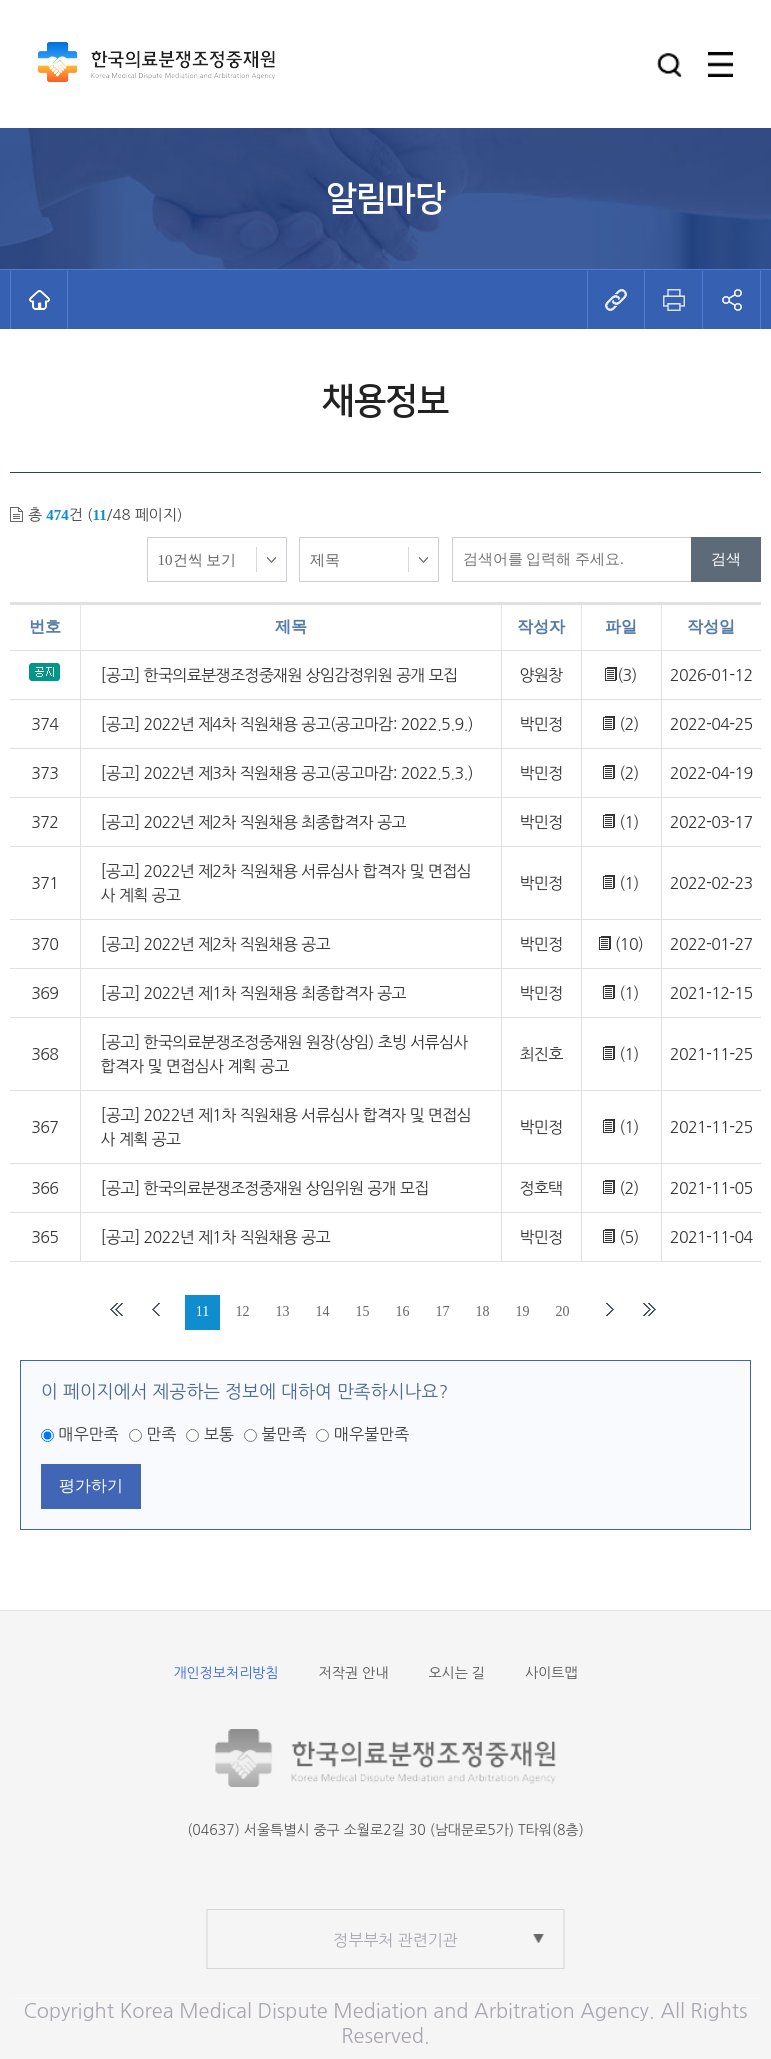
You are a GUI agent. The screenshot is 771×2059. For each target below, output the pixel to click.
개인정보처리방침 (225, 1673)
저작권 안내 (354, 1673)
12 (243, 1311)
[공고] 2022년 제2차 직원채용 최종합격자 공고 (253, 822)
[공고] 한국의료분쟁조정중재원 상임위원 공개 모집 (265, 1188)
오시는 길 (456, 1673)
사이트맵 (551, 1673)
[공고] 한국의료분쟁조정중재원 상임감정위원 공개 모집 (279, 675)
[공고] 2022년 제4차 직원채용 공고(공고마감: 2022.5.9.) (287, 724)
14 (323, 1311)
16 (403, 1311)
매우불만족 (371, 1434)
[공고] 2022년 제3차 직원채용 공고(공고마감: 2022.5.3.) (287, 773)
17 (443, 1311)
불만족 (283, 1434)
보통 (219, 1434)
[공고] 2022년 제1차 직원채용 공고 (215, 1237)
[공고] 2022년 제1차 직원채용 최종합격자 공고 (253, 993)
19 (523, 1311)
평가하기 (91, 1485)
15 (363, 1311)
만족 (161, 1434)
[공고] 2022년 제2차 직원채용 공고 (215, 944)
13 (283, 1311)
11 (202, 1311)
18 (483, 1311)
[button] (669, 64)
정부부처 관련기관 (395, 1940)
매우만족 (88, 1434)
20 (563, 1311)
